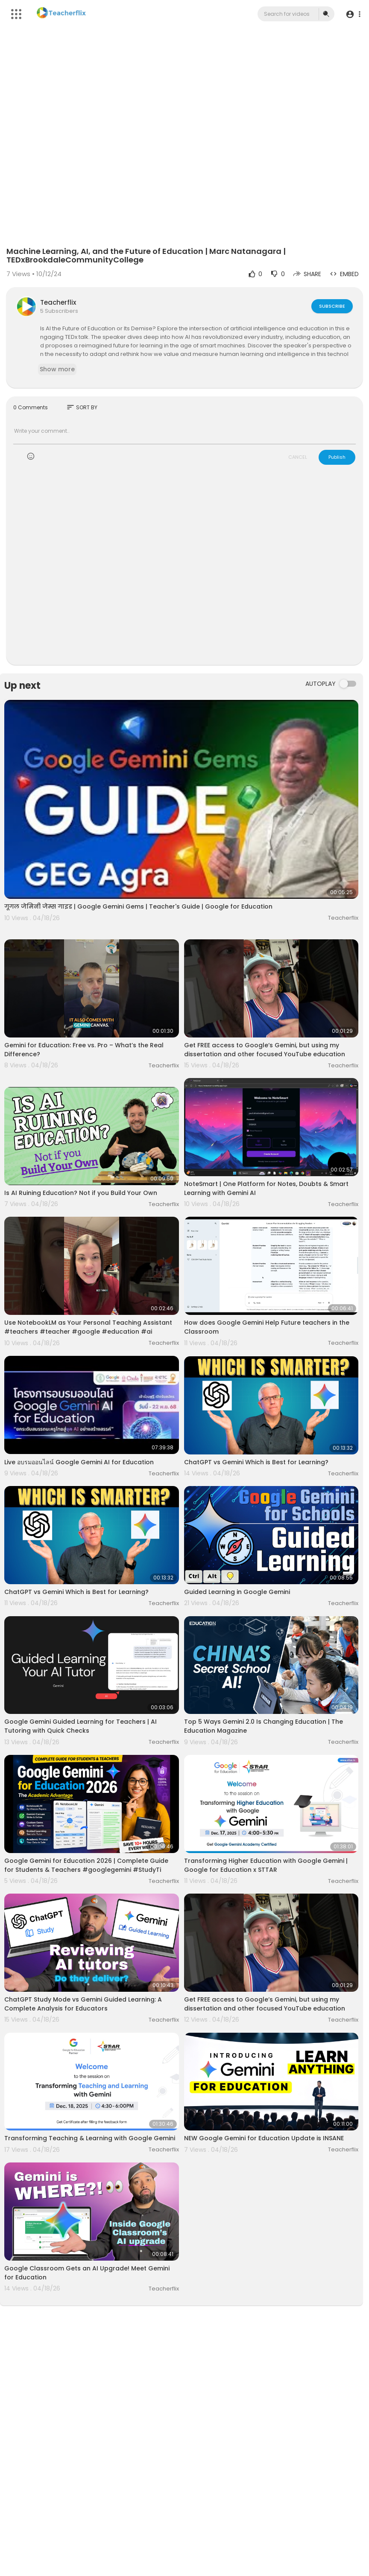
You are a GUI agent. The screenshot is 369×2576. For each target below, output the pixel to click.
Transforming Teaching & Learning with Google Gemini (89, 2138)
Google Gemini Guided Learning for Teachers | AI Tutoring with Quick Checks (80, 1726)
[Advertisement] (184, 570)
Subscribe (332, 306)
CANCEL (297, 457)
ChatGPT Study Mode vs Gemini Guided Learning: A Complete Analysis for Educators (83, 2004)
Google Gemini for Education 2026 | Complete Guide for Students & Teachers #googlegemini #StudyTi (86, 1865)
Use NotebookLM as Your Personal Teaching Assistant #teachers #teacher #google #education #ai (88, 1327)
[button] (353, 14)
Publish (337, 457)
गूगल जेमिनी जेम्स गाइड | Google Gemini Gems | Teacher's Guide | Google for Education (138, 906)
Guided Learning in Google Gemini (237, 1592)
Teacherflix (58, 302)
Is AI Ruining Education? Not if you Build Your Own (80, 1193)
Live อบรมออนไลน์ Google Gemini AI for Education (79, 1462)
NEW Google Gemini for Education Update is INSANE (264, 2138)
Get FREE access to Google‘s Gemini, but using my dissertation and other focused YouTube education (264, 1049)
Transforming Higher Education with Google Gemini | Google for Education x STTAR (266, 1865)
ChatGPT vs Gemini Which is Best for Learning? (256, 1462)
